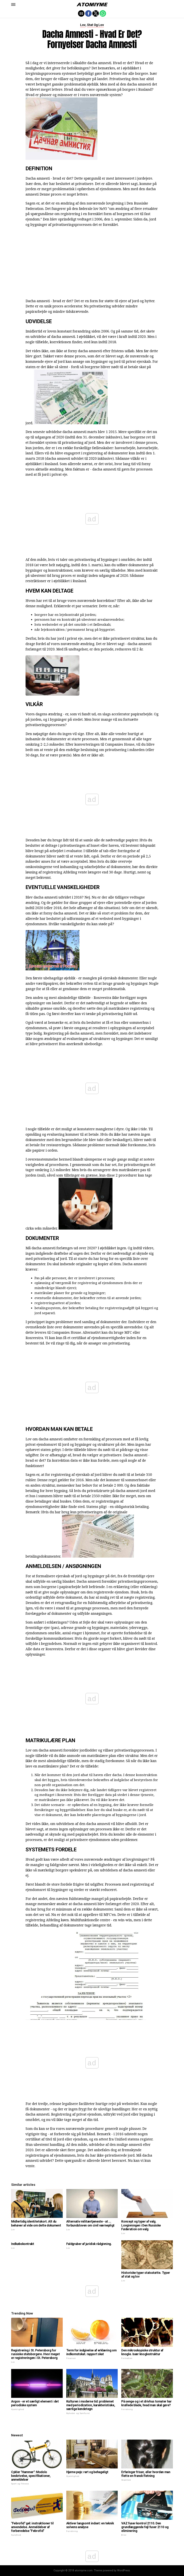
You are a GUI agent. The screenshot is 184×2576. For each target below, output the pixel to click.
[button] (13, 4)
